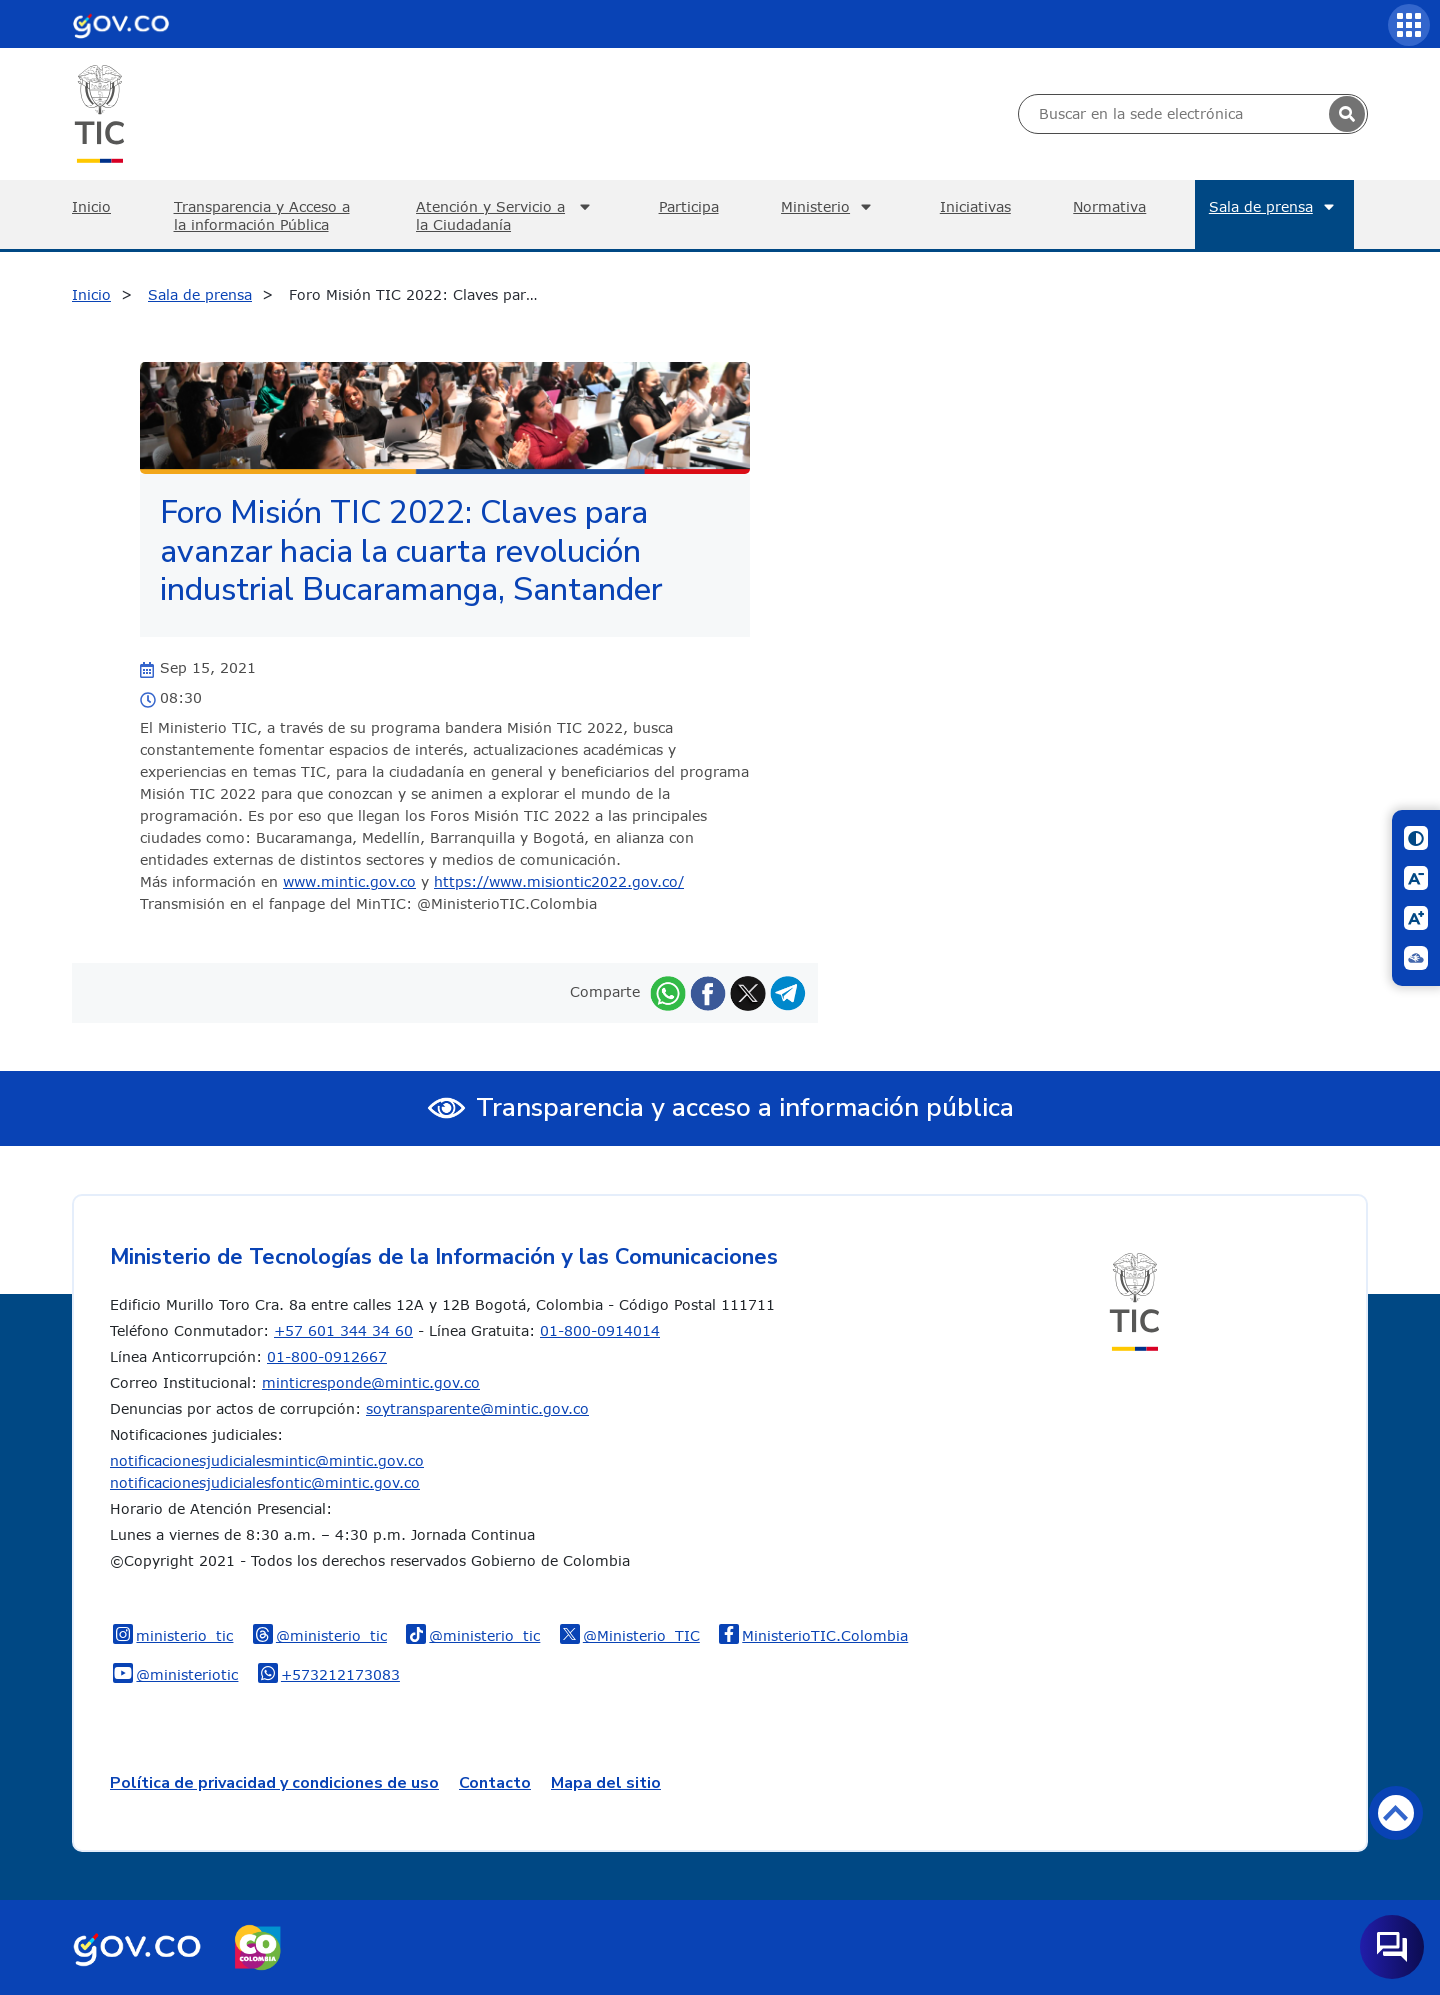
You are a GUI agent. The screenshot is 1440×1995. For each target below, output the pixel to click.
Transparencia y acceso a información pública (745, 1107)
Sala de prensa (1274, 207)
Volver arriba (1396, 1813)
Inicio (91, 206)
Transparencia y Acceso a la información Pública (262, 215)
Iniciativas (975, 206)
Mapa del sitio (606, 1783)
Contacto (495, 1783)
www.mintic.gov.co (349, 881)
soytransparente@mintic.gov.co (477, 1408)
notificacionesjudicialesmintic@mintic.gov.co (267, 1460)
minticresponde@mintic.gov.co (371, 1382)
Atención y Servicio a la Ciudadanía (506, 215)
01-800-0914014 (600, 1330)
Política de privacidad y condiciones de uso (274, 1783)
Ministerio (829, 207)
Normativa (1109, 206)
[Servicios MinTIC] (1409, 25)
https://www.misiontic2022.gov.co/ (559, 881)
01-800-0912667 (327, 1356)
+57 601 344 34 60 (343, 1330)
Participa (689, 206)
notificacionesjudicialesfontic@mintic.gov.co (265, 1482)
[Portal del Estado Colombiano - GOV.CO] (121, 24)
